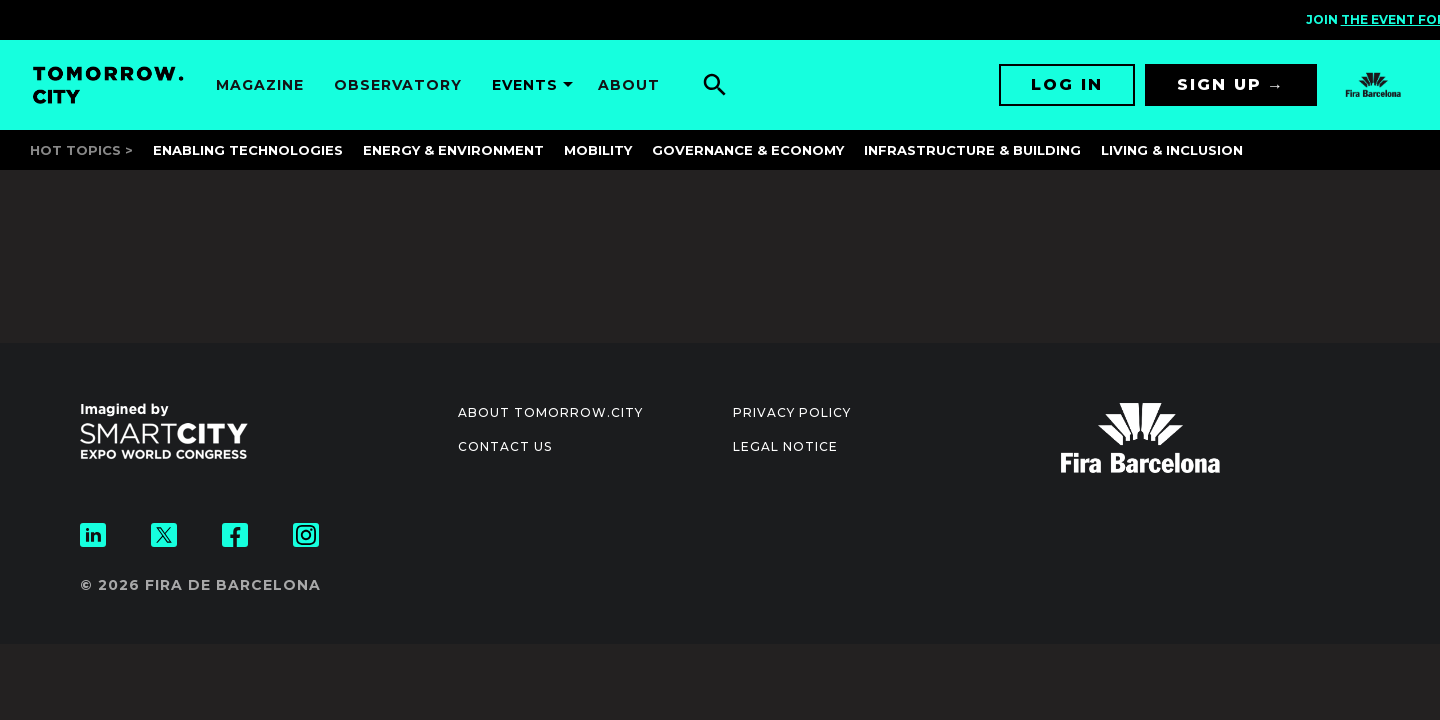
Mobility (598, 150)
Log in (1067, 84)
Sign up (1219, 84)
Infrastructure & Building (972, 150)
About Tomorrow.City (550, 412)
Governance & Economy (748, 150)
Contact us (505, 446)
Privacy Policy (792, 412)
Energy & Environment (453, 150)
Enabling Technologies (248, 150)
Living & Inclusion (1172, 150)
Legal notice (785, 446)
